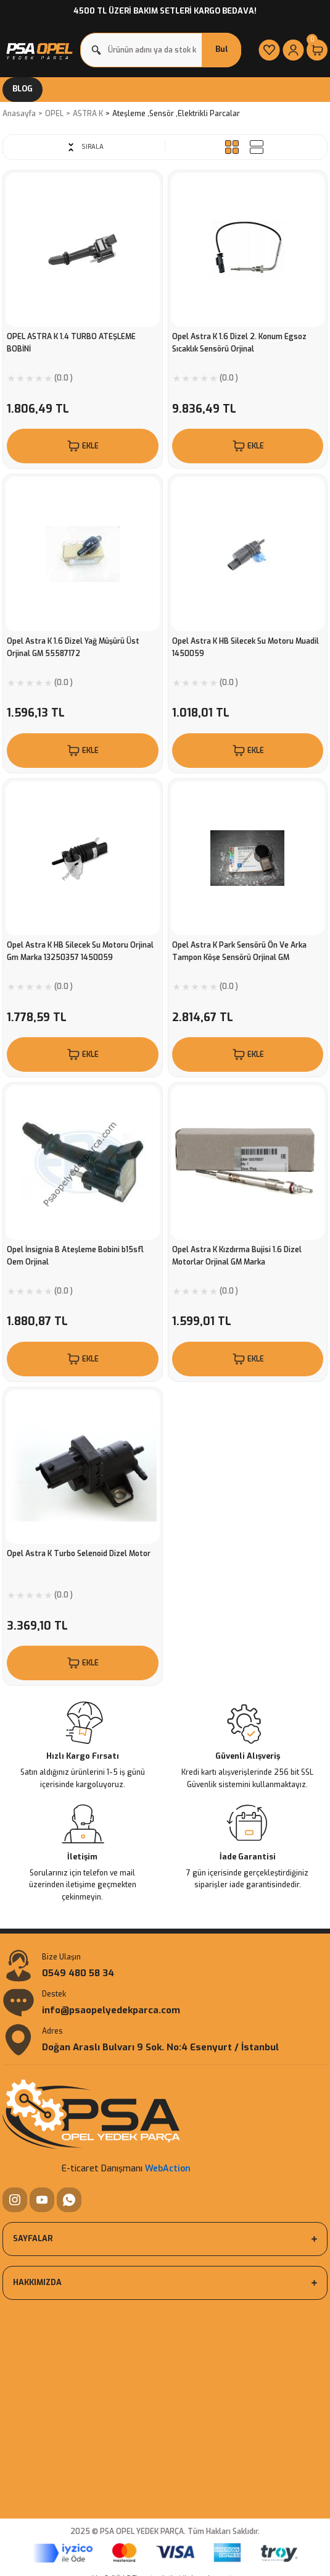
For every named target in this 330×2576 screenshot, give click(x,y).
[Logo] (38, 50)
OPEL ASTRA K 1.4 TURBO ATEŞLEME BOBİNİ (71, 343)
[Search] (160, 50)
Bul (221, 49)
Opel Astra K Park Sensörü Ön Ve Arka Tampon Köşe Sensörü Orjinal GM (239, 951)
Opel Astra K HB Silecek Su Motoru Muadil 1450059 (245, 647)
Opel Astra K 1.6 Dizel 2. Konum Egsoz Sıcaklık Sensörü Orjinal (239, 343)
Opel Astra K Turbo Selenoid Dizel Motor (79, 1554)
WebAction (168, 2168)
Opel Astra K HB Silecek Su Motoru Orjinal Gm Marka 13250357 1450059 (80, 951)
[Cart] (317, 50)
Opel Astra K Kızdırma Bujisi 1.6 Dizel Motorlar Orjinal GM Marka (237, 1256)
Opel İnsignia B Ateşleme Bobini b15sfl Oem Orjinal (75, 1256)
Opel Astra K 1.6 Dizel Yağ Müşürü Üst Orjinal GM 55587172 (73, 647)
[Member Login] (293, 50)
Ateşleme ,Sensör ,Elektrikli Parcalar (176, 114)
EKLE (82, 446)
